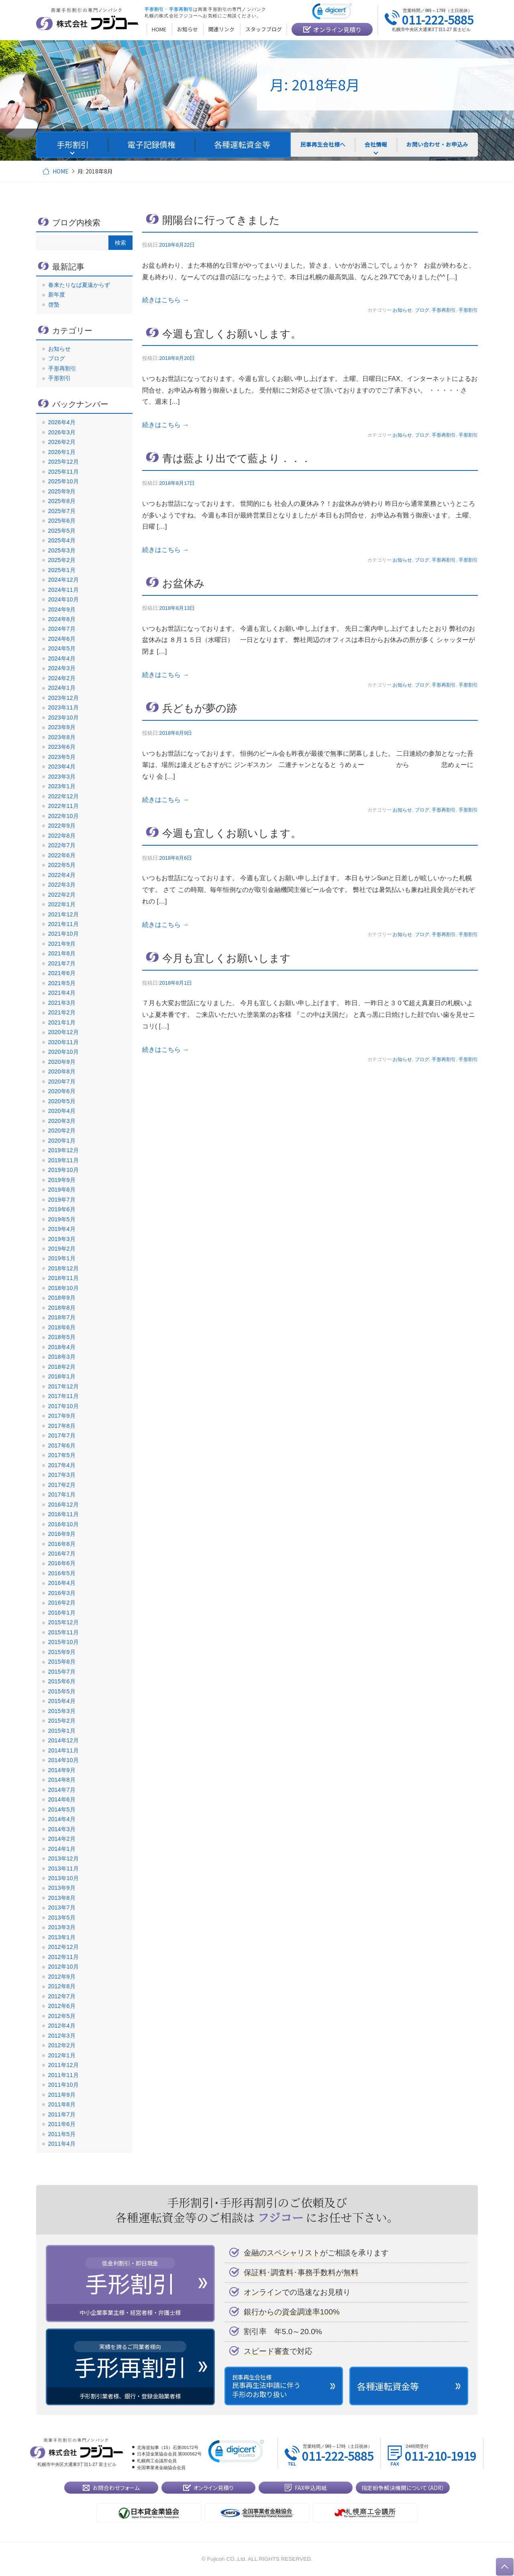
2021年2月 (61, 1012)
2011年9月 (61, 2094)
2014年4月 (61, 1819)
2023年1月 (61, 786)
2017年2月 (61, 1485)
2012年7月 (61, 1996)
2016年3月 (61, 1593)
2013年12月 (63, 1858)
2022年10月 (63, 816)
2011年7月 (61, 2114)
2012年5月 (61, 2016)
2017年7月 (61, 1435)
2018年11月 (63, 1278)
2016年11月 (63, 1514)
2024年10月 (63, 599)
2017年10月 (63, 1406)
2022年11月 (63, 806)
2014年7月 (61, 1790)
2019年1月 (61, 1258)
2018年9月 (61, 1297)
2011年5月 (61, 2134)
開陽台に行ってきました (221, 220)
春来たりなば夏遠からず (79, 285)
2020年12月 (63, 1032)
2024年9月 (61, 609)
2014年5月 (61, 1809)
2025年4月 (61, 540)
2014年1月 (61, 1849)
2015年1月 (61, 1731)
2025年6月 (61, 520)
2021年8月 (61, 953)
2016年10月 (63, 1524)
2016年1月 (61, 1612)
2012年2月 (61, 2045)
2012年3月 (61, 2035)
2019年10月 (63, 1170)
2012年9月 (61, 1976)
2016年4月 (61, 1583)
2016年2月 (61, 1602)
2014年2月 (61, 1839)
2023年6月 (61, 747)
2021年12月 (63, 914)
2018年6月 (61, 1327)
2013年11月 (63, 1868)
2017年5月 (61, 1455)
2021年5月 (61, 983)
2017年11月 (63, 1396)
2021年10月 (63, 933)
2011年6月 (61, 2124)
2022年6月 (61, 855)
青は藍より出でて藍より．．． (236, 458)
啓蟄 (53, 304)
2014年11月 (63, 1750)
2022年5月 (61, 865)
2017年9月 (61, 1416)
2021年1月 (61, 1022)
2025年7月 (61, 511)
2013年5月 (61, 1917)
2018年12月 (63, 1268)
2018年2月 (61, 1367)
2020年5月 (61, 1101)
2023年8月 (61, 737)
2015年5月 (61, 1691)
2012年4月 (61, 2025)
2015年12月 (63, 1622)
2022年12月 (63, 796)
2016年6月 (61, 1563)
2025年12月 (63, 461)
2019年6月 (61, 1209)
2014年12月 (63, 1740)
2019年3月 (61, 1239)
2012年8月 (61, 1986)
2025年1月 (61, 570)
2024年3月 (61, 668)
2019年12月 (63, 1150)
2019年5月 (61, 1219)
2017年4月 (61, 1465)
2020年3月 (61, 1121)
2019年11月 (63, 1160)
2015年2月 (61, 1720)
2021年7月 (61, 963)
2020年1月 (61, 1140)
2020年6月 (61, 1091)
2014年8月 (61, 1780)
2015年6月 (61, 1681)
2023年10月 (63, 717)
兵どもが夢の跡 (199, 708)
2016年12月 (63, 1504)
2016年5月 (61, 1573)
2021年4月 (61, 993)
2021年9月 (61, 943)
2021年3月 (61, 1003)
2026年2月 (61, 442)
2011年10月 (63, 2084)
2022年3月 (61, 884)
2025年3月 (61, 550)
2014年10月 (63, 1760)
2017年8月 (61, 1426)
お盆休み (183, 583)
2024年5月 (61, 648)
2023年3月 (61, 776)
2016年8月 (61, 1544)
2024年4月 (61, 658)
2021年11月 (63, 924)
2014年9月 (61, 1770)
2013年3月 (61, 1927)
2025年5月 (61, 530)
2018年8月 (61, 1307)
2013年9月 (61, 1888)
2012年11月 (63, 1957)
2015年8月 (61, 1661)
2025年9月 (61, 491)
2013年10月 (63, 1878)
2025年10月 (63, 481)
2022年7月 (61, 845)
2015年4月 (61, 1701)
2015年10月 (63, 1642)
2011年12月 (63, 2065)
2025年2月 (61, 560)
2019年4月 (61, 1229)
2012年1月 (61, 2055)
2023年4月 (61, 766)
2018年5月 (61, 1337)
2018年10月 (63, 1288)
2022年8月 (61, 835)
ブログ (422, 310)
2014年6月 (61, 1799)
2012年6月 (61, 2006)
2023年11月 (63, 707)
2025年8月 (61, 501)
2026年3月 (61, 432)
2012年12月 (63, 1947)
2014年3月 (61, 1829)
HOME (60, 171)
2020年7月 (61, 1081)
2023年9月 (61, 727)
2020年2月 (61, 1130)
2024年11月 (63, 590)
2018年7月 (61, 1317)
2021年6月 (61, 973)
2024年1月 (61, 688)
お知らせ (402, 310)
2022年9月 (61, 825)
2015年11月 (63, 1632)
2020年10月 (63, 1052)
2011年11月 (63, 2075)
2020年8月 (61, 1071)
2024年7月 (61, 629)
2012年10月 (63, 1966)
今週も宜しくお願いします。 (231, 333)
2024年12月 (63, 580)
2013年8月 (61, 1898)
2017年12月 (63, 1386)
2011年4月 (61, 2144)
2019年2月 (61, 1248)
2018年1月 (61, 1376)
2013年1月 (61, 1937)
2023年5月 (61, 757)
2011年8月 (61, 2104)
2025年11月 (63, 471)
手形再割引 (444, 310)
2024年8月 (61, 619)
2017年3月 (61, 1475)
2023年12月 (63, 698)
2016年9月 (61, 1534)
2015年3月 (61, 1711)
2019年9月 (61, 1180)
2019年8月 (61, 1189)
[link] (332, 12)
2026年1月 (61, 452)
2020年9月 (61, 1062)
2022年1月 (61, 904)
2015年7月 (61, 1671)
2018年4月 (61, 1347)
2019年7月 (61, 1199)
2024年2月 (61, 678)
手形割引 (468, 310)
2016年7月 (61, 1553)
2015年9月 (61, 1652)
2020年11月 (63, 1042)
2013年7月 (61, 1907)
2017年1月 (61, 1494)
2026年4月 (61, 422)
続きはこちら (165, 299)
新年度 (56, 294)
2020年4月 (61, 1111)
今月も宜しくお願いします (226, 958)
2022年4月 (61, 875)
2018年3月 (61, 1356)
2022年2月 (61, 894)
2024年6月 (61, 639)
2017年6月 (61, 1445)
